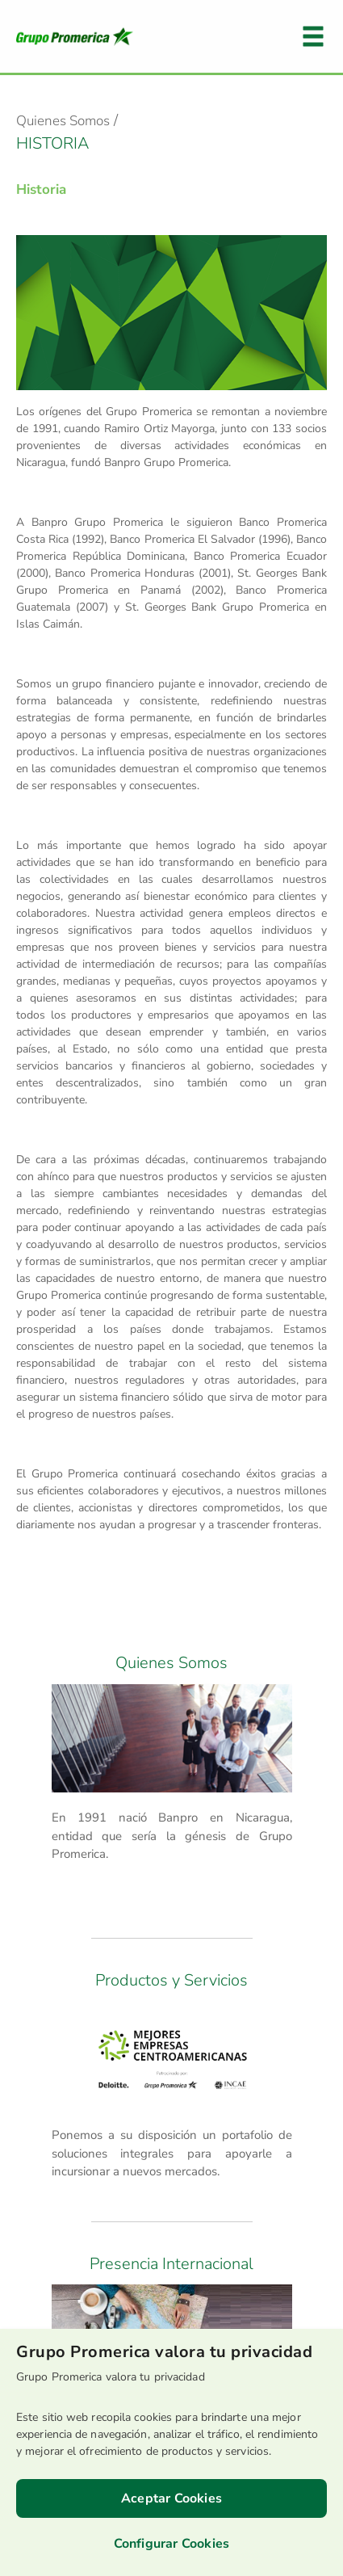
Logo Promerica (74, 36)
